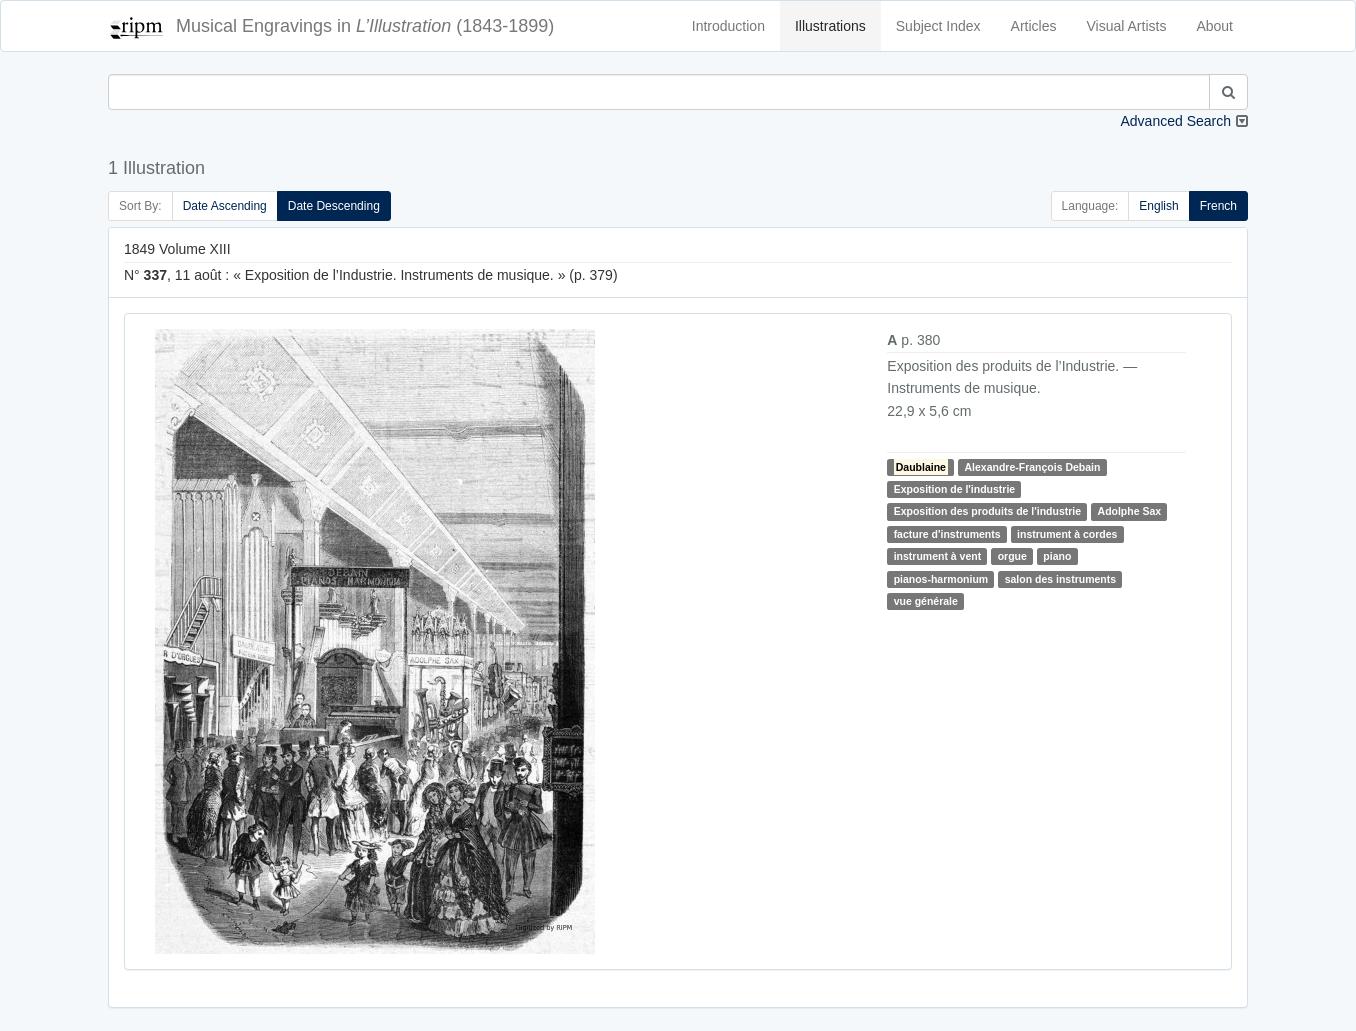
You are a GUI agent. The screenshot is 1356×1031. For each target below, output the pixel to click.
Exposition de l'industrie (955, 489)
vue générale (926, 601)
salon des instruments (1060, 579)
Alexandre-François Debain (1032, 467)
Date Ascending (225, 206)
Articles (1034, 26)
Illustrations (830, 26)
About (1214, 26)
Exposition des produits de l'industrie (987, 511)
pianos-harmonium (941, 579)
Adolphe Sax (1130, 511)
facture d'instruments (947, 534)
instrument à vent (938, 556)
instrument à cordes (1067, 534)
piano (1057, 556)
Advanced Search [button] (1175, 121)
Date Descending (334, 206)
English (1158, 206)
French (1218, 206)
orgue (1012, 556)
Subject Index (938, 26)
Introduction (728, 26)
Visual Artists (1127, 26)
